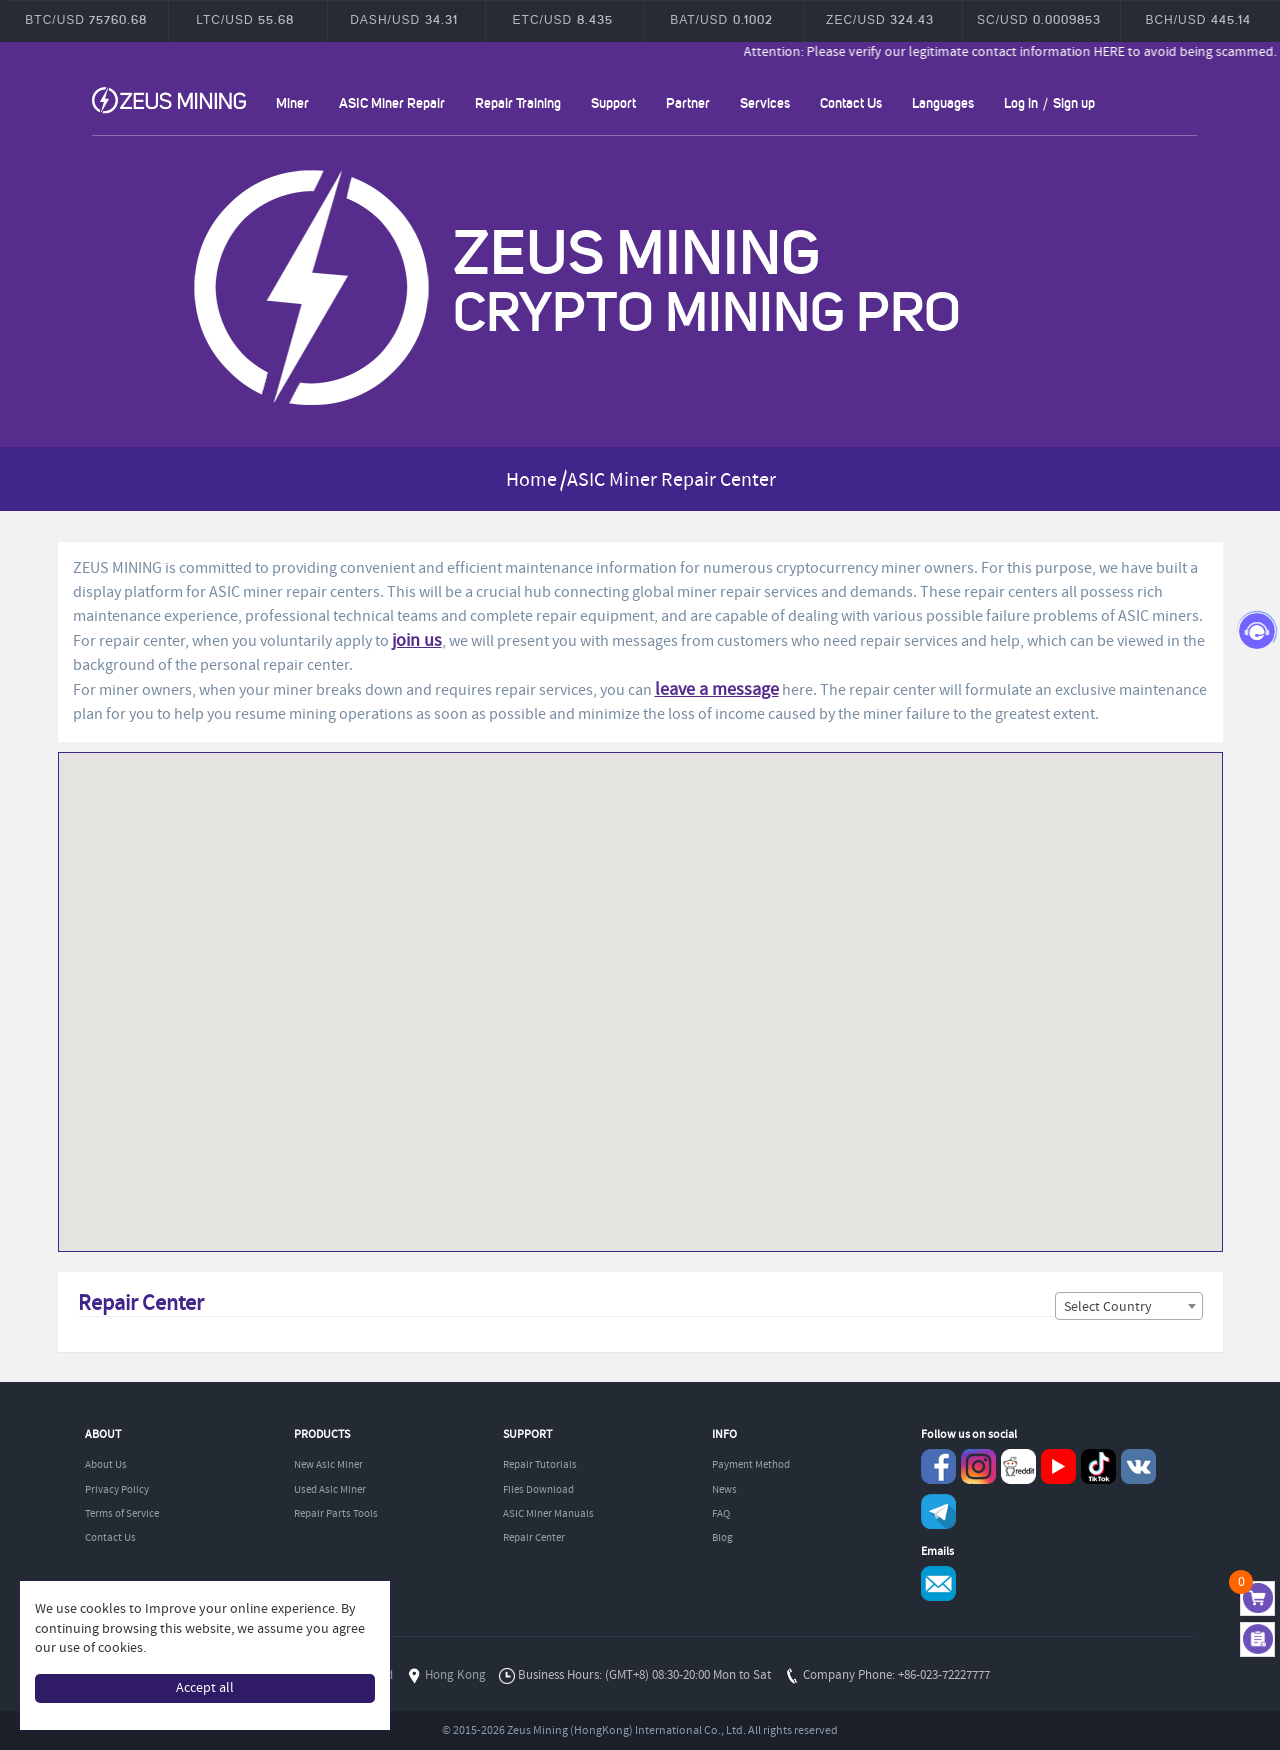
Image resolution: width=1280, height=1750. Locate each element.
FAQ (721, 1514)
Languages (943, 102)
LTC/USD (245, 19)
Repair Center (534, 1538)
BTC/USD (86, 19)
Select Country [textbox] (1108, 1307)
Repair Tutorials (540, 1465)
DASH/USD (403, 19)
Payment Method (751, 1465)
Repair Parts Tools (336, 1514)
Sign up (1074, 102)
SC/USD (1039, 19)
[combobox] (1129, 1306)
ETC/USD (563, 19)
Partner (688, 102)
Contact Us (851, 102)
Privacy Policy (117, 1490)
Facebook (938, 1466)
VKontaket (1138, 1466)
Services (765, 102)
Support (613, 102)
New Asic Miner (328, 1465)
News (724, 1490)
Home (531, 480)
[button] (1171, 813)
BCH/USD (1197, 19)
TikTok (1098, 1466)
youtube (1058, 1466)
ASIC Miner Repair (392, 102)
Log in (1021, 102)
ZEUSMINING (169, 100)
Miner (292, 102)
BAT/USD (721, 19)
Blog (722, 1538)
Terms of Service (122, 1514)
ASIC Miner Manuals (548, 1514)
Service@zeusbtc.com (938, 1583)
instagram (978, 1466)
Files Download (538, 1490)
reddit (1018, 1466)
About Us (106, 1465)
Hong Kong (455, 1675)
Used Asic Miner (330, 1490)
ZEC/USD (880, 19)
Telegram (938, 1511)
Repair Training (518, 102)
